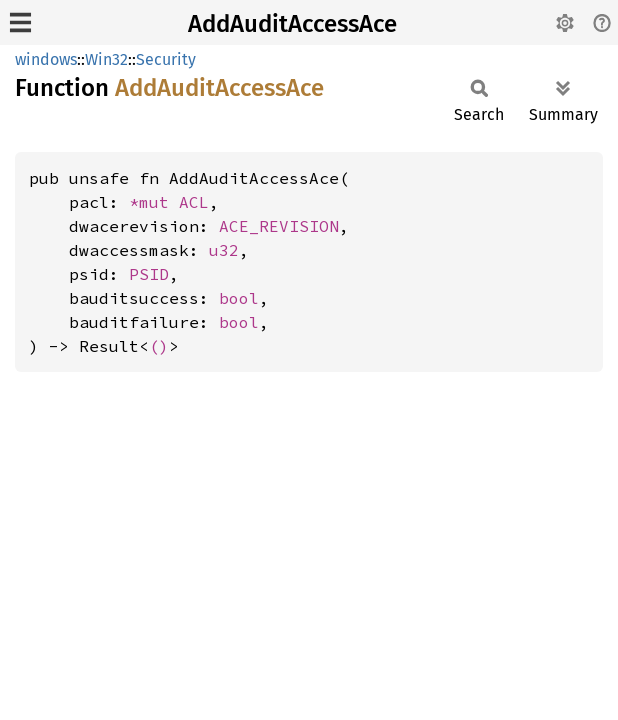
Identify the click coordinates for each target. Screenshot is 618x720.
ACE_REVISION (279, 226)
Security (166, 59)
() (159, 346)
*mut (154, 202)
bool (239, 298)
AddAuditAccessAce (292, 24)
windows (46, 59)
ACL (194, 202)
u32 (224, 250)
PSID (149, 274)
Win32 (106, 59)
